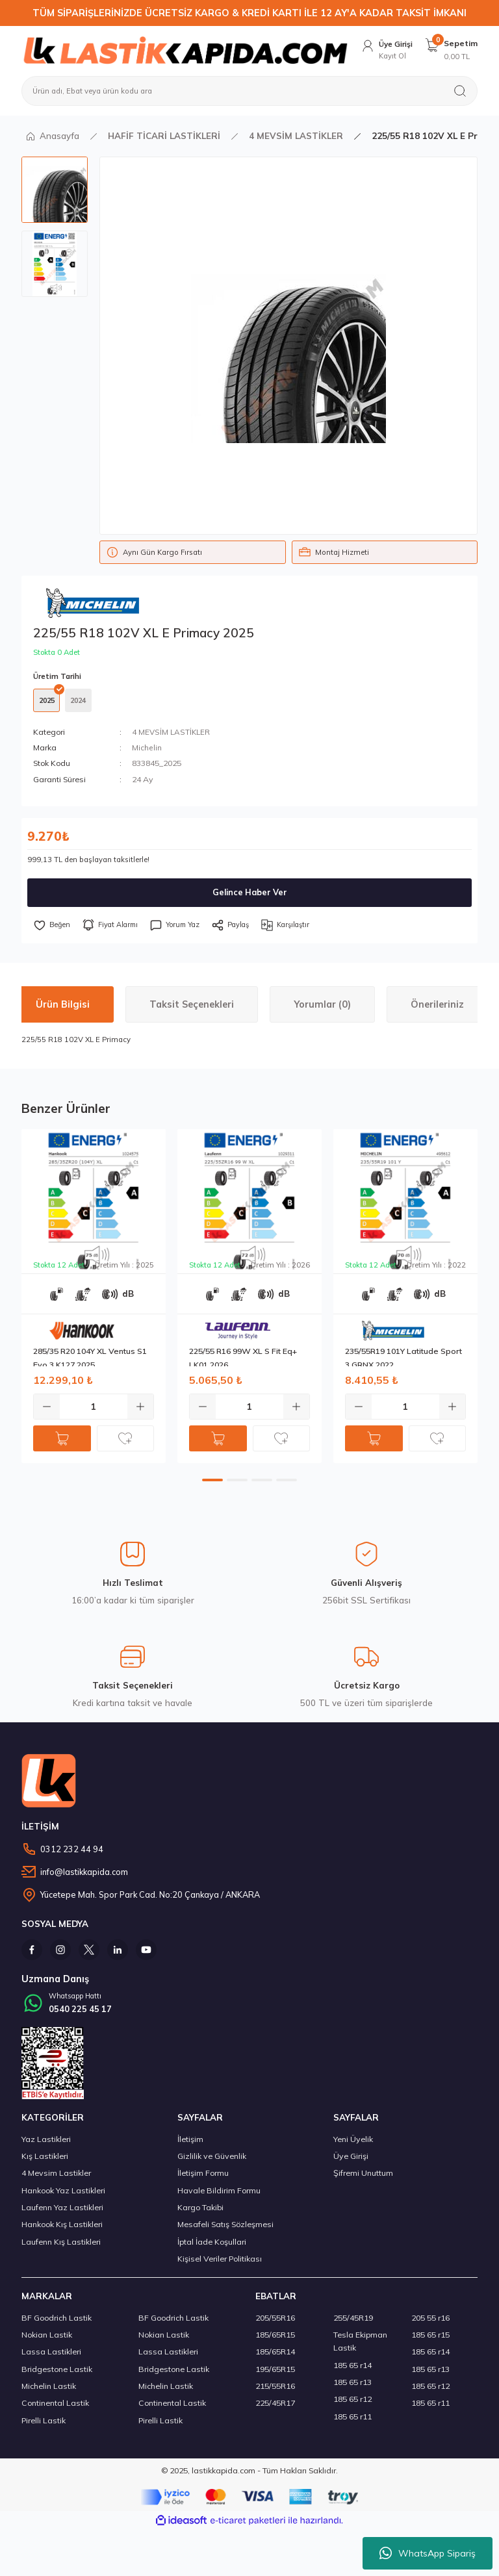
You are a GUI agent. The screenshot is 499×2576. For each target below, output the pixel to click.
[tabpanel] (94, 1299)
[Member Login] (385, 50)
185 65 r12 (352, 2403)
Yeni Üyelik (353, 2143)
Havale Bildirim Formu (219, 2194)
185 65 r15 (430, 2338)
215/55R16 (275, 2390)
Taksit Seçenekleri (191, 1007)
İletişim (190, 2143)
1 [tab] (212, 1482)
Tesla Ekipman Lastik (360, 2345)
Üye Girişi (350, 2160)
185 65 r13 (352, 2386)
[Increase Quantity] (140, 1409)
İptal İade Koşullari (211, 2246)
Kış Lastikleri (44, 2160)
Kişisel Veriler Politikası (219, 2262)
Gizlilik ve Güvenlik (211, 2160)
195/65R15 (275, 2373)
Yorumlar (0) (322, 1007)
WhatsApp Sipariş (427, 2553)
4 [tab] (286, 1482)
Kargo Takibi (200, 2211)
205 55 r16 (430, 2322)
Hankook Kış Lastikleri (62, 2228)
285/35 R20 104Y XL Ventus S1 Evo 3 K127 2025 (90, 1359)
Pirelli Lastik (43, 2424)
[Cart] (451, 50)
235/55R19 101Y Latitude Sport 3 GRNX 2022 (403, 1359)
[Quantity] (93, 1409)
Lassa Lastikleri (51, 2355)
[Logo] (183, 50)
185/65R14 (275, 2355)
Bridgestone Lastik (56, 2373)
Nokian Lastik (46, 2338)
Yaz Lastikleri (46, 2143)
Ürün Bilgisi (63, 1007)
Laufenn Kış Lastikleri (61, 2246)
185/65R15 (275, 2338)
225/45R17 (275, 2407)
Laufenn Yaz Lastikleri (62, 2211)
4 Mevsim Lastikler (56, 2177)
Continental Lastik (55, 2407)
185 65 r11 (352, 2420)
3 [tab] (261, 1482)
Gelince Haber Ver (250, 895)
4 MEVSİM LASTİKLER (171, 734)
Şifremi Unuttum (363, 2177)
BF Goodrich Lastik (56, 2322)
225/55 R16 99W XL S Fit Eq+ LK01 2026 (243, 1359)
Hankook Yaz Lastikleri (63, 2194)
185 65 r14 (352, 2369)
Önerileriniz (437, 1007)
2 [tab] (237, 1482)
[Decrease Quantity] (47, 1409)
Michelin (147, 751)
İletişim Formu (203, 2177)
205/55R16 (275, 2322)
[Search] (249, 91)
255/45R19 (353, 2322)
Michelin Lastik (48, 2390)
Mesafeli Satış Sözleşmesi (225, 2228)
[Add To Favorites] (52, 927)
